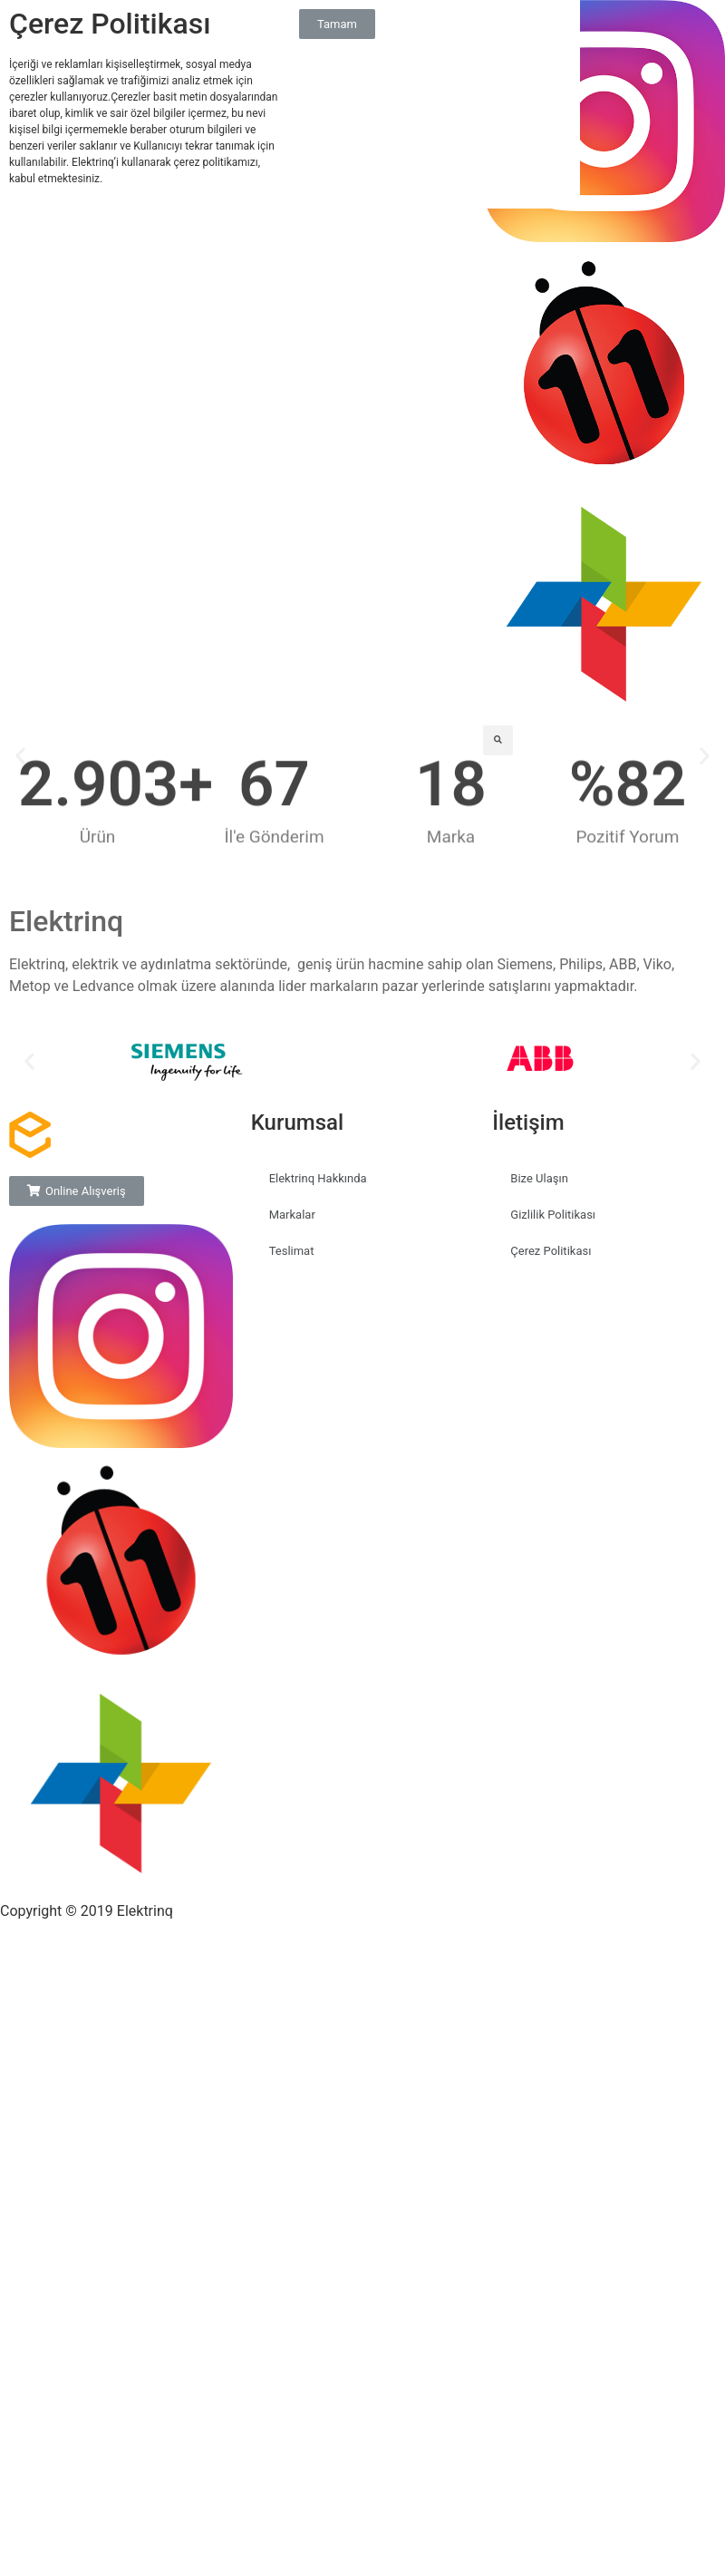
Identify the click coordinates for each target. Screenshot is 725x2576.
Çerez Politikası (550, 1251)
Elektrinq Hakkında (318, 1178)
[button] (29, 1061)
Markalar (292, 1214)
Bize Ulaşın (539, 1178)
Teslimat (291, 1251)
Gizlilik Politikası (552, 1214)
